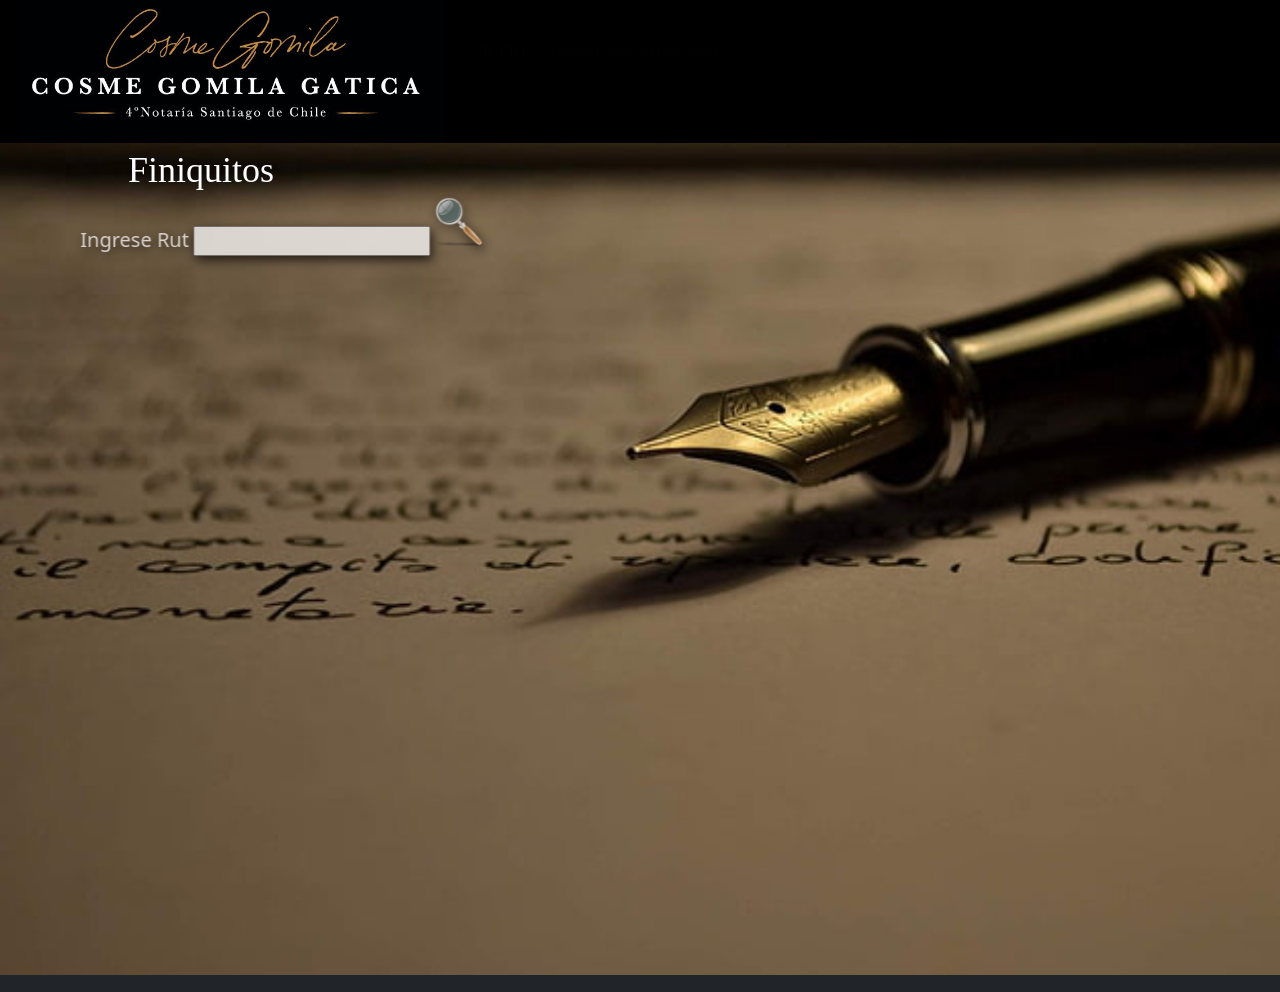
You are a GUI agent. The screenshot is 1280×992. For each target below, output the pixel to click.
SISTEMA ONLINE (800, 51)
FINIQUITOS (927, 51)
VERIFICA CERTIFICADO (632, 51)
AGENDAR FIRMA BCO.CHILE (822, 76)
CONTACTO (1206, 51)
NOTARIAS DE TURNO (1068, 51)
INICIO (501, 51)
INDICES (976, 76)
